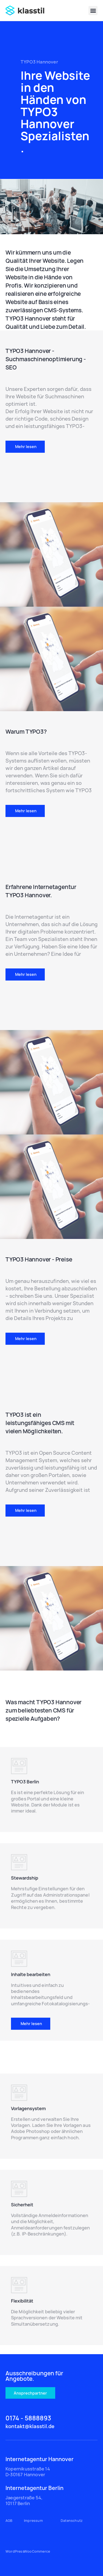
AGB (9, 2520)
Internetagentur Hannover (39, 2459)
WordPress (14, 2551)
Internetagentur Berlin (34, 2488)
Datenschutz (72, 2520)
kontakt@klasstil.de (29, 2426)
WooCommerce (37, 2551)
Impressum (33, 2520)
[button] (93, 10)
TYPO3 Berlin (25, 1979)
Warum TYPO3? (26, 731)
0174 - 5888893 (28, 2418)
